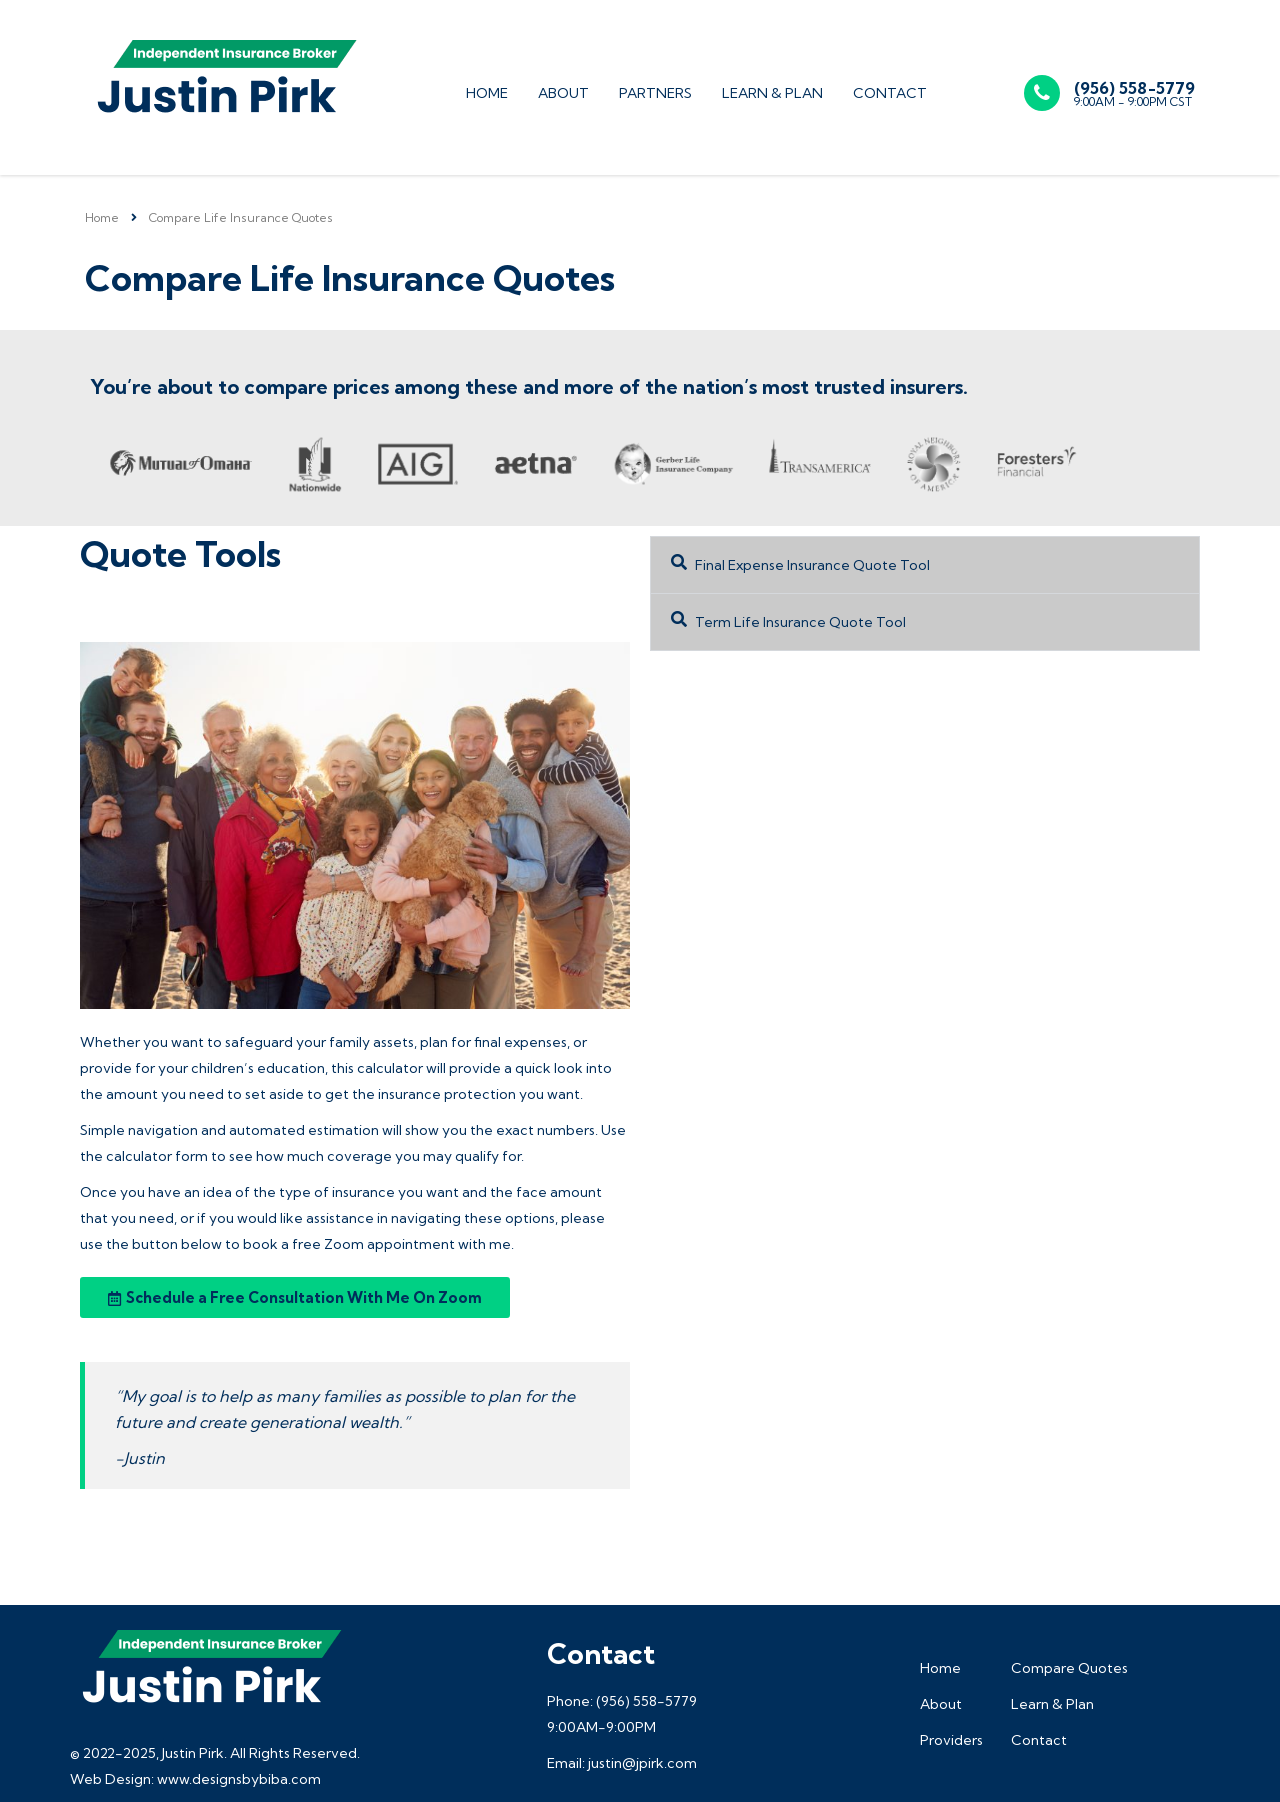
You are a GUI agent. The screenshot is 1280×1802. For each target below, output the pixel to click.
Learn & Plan (772, 93)
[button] (925, 565)
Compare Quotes (1069, 1668)
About (563, 93)
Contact (890, 93)
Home (487, 93)
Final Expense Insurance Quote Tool (812, 565)
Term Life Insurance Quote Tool (800, 622)
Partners (655, 93)
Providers (951, 1740)
